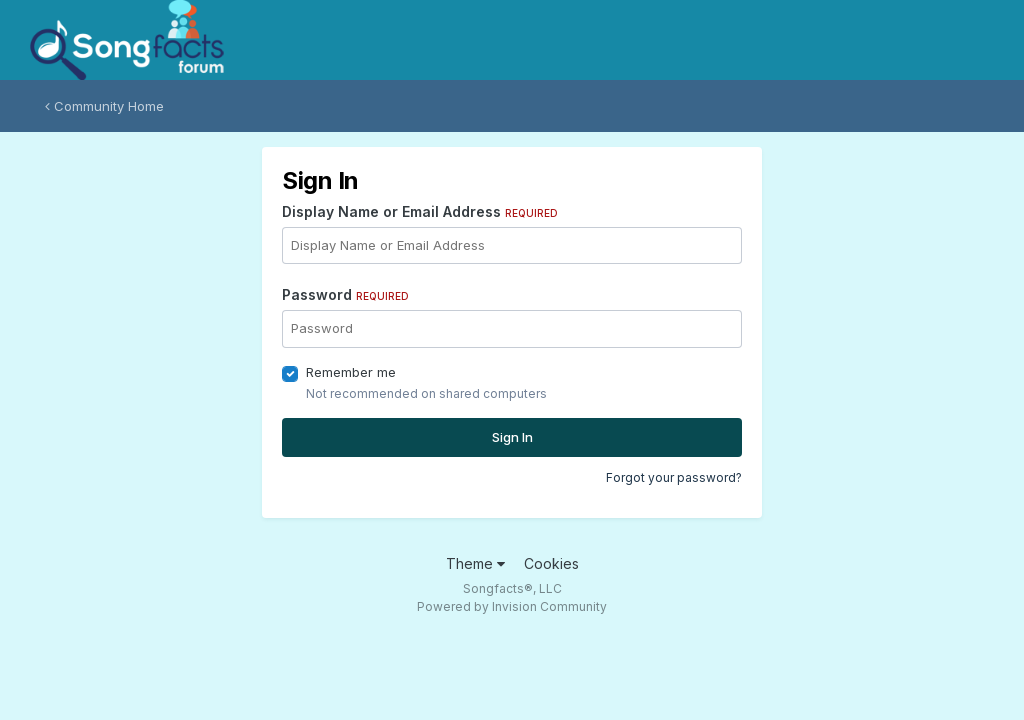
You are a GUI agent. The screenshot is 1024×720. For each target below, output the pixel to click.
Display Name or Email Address (420, 211)
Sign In (512, 437)
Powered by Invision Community (512, 606)
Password (345, 294)
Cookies (551, 563)
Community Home (104, 106)
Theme (475, 563)
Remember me (351, 372)
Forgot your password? (674, 477)
